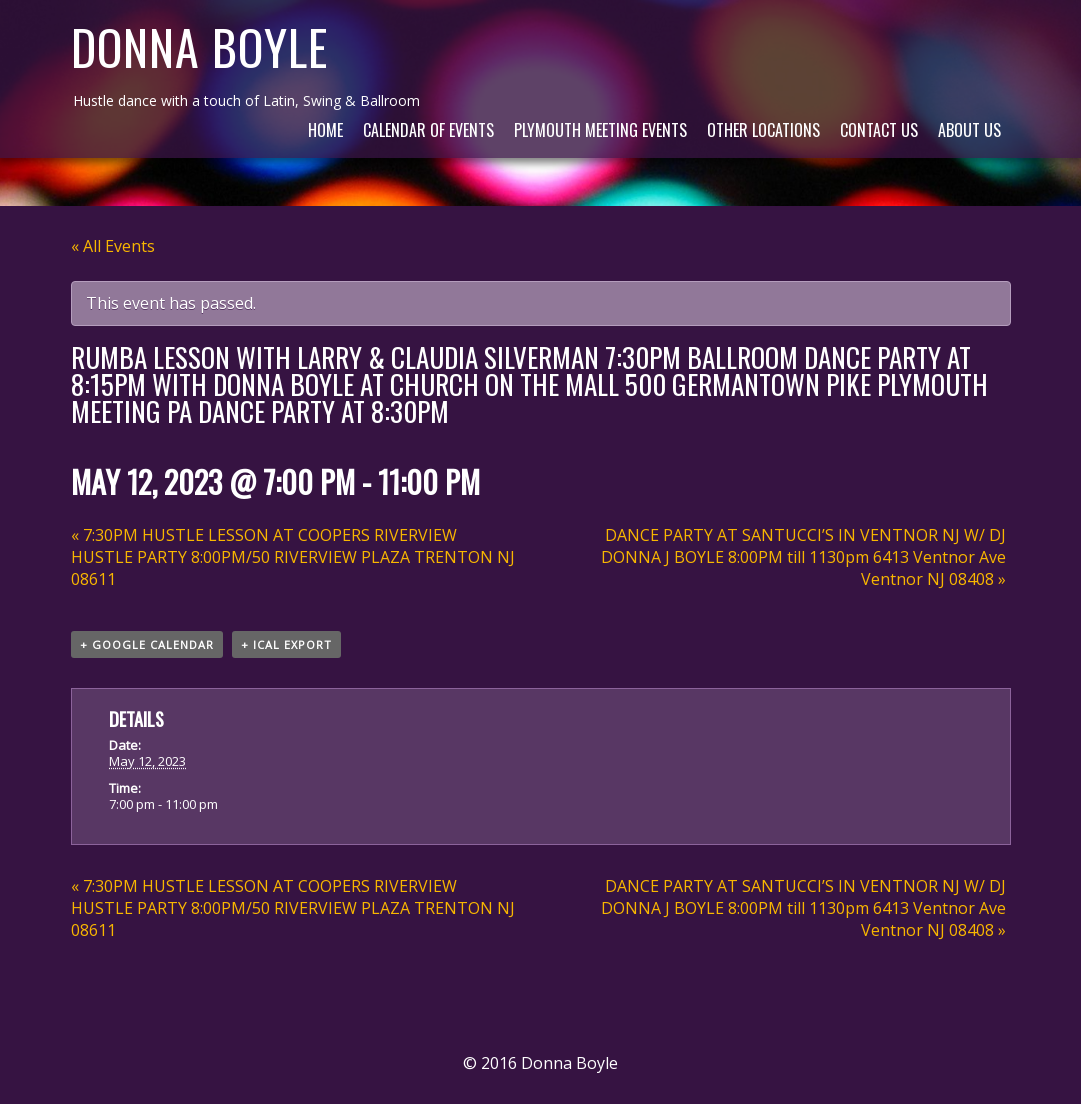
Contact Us (879, 130)
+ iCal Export (286, 644)
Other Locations (763, 130)
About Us (969, 130)
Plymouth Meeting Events (600, 130)
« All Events (113, 246)
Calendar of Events (428, 130)
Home (325, 130)
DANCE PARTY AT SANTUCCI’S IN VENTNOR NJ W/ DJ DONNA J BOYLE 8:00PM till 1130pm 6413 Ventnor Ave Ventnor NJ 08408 (803, 557)
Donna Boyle (199, 46)
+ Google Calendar (147, 644)
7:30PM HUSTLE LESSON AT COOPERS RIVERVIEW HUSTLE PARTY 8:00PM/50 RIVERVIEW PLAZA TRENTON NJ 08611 (293, 557)
